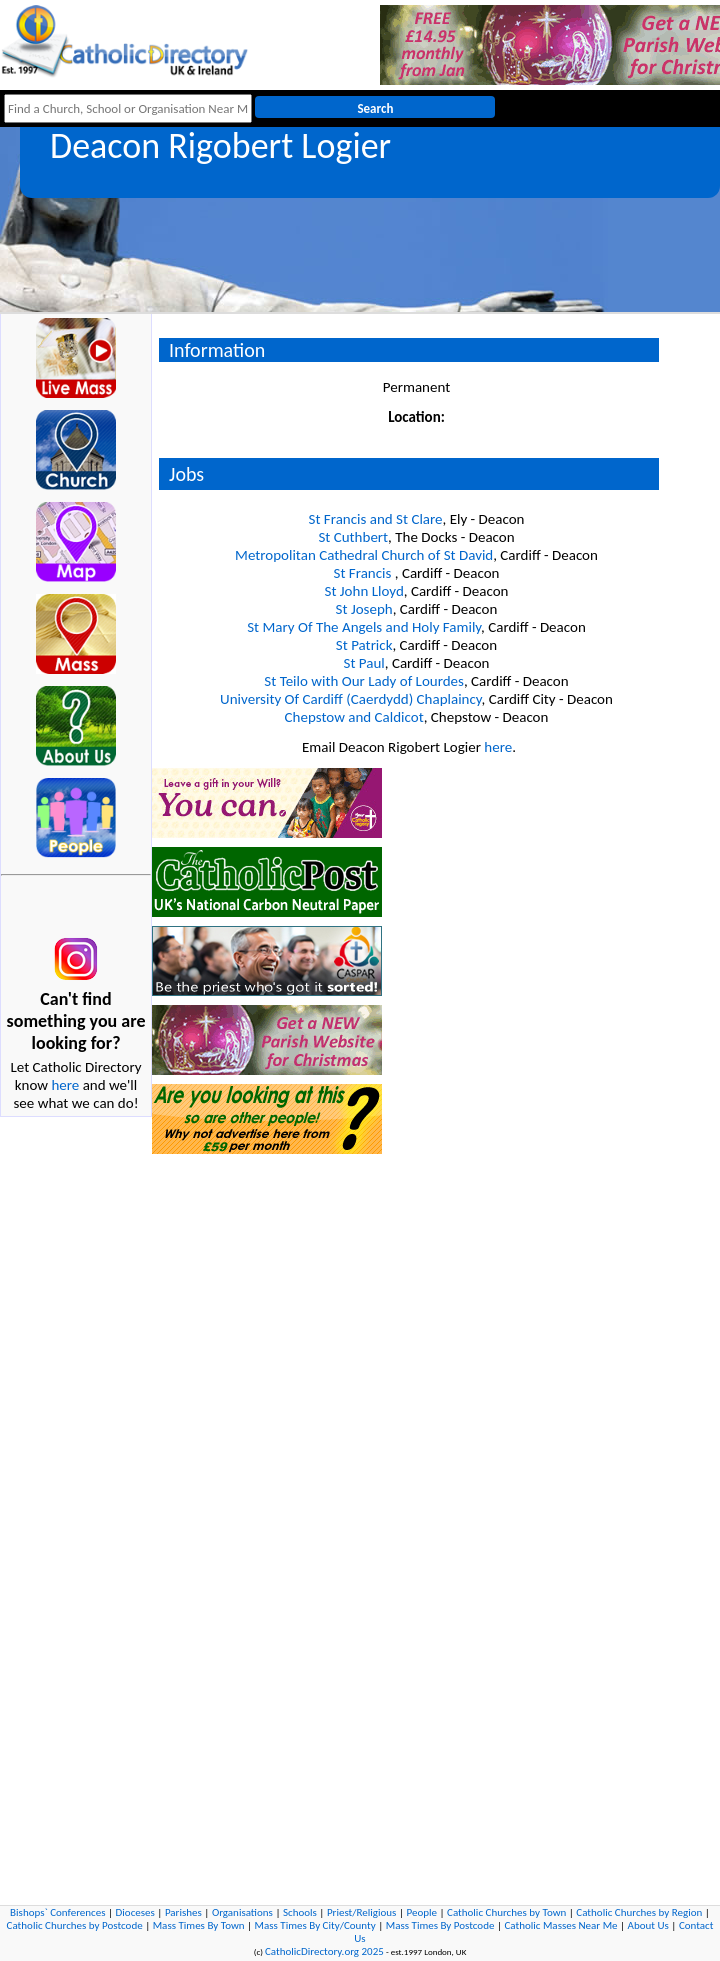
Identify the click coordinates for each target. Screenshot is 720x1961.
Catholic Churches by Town (506, 1912)
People (421, 1912)
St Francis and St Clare (376, 519)
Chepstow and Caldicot (354, 717)
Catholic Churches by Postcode (75, 1925)
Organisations (242, 1912)
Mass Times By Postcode (440, 1925)
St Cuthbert (353, 537)
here (65, 1085)
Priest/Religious (362, 1912)
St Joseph (364, 609)
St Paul (364, 663)
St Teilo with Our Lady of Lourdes (364, 681)
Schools (300, 1912)
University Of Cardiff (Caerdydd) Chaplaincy (350, 699)
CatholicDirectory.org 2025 (324, 1951)
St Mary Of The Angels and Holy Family (364, 627)
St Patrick (364, 645)
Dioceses (135, 1912)
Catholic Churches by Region (639, 1912)
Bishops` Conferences (57, 1912)
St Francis (364, 573)
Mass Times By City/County (315, 1925)
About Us (648, 1925)
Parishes (183, 1912)
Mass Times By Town (199, 1925)
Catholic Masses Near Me (560, 1925)
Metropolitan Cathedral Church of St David (364, 555)
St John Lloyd (364, 591)
